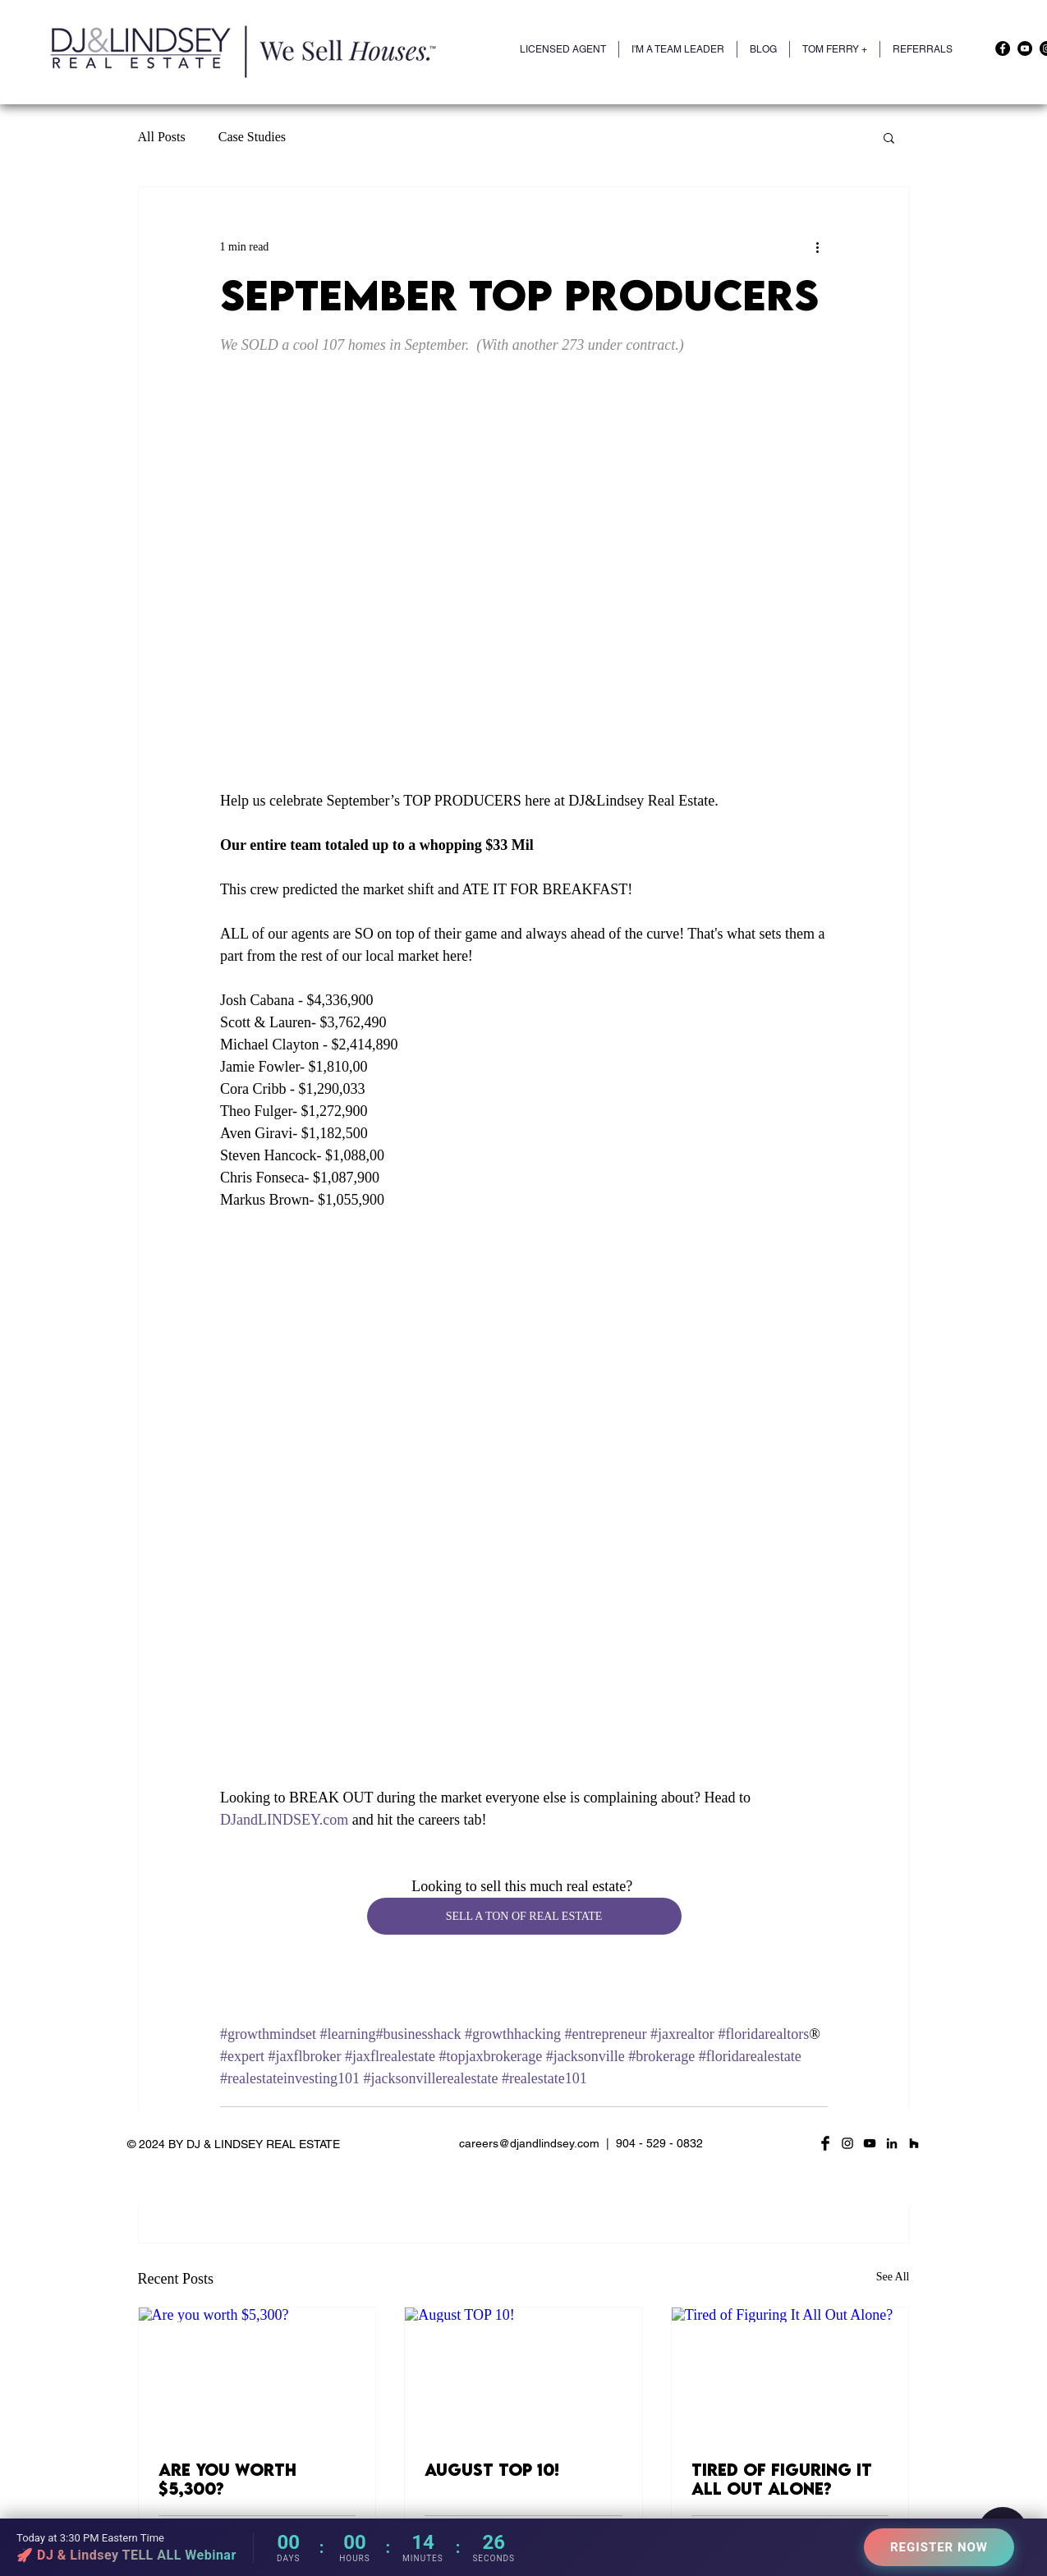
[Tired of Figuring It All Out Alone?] (790, 2374)
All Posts (162, 137)
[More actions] (818, 246)
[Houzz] (914, 2143)
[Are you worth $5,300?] (257, 2374)
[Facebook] (1002, 48)
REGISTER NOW (939, 2547)
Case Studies (252, 137)
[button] (834, 49)
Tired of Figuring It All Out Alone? (781, 2479)
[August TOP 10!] (523, 2374)
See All (893, 2277)
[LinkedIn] (891, 2143)
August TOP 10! (492, 2469)
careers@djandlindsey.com (529, 2143)
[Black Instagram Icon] (847, 2143)
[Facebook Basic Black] (825, 2143)
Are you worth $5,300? (227, 2479)
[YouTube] (1024, 48)
